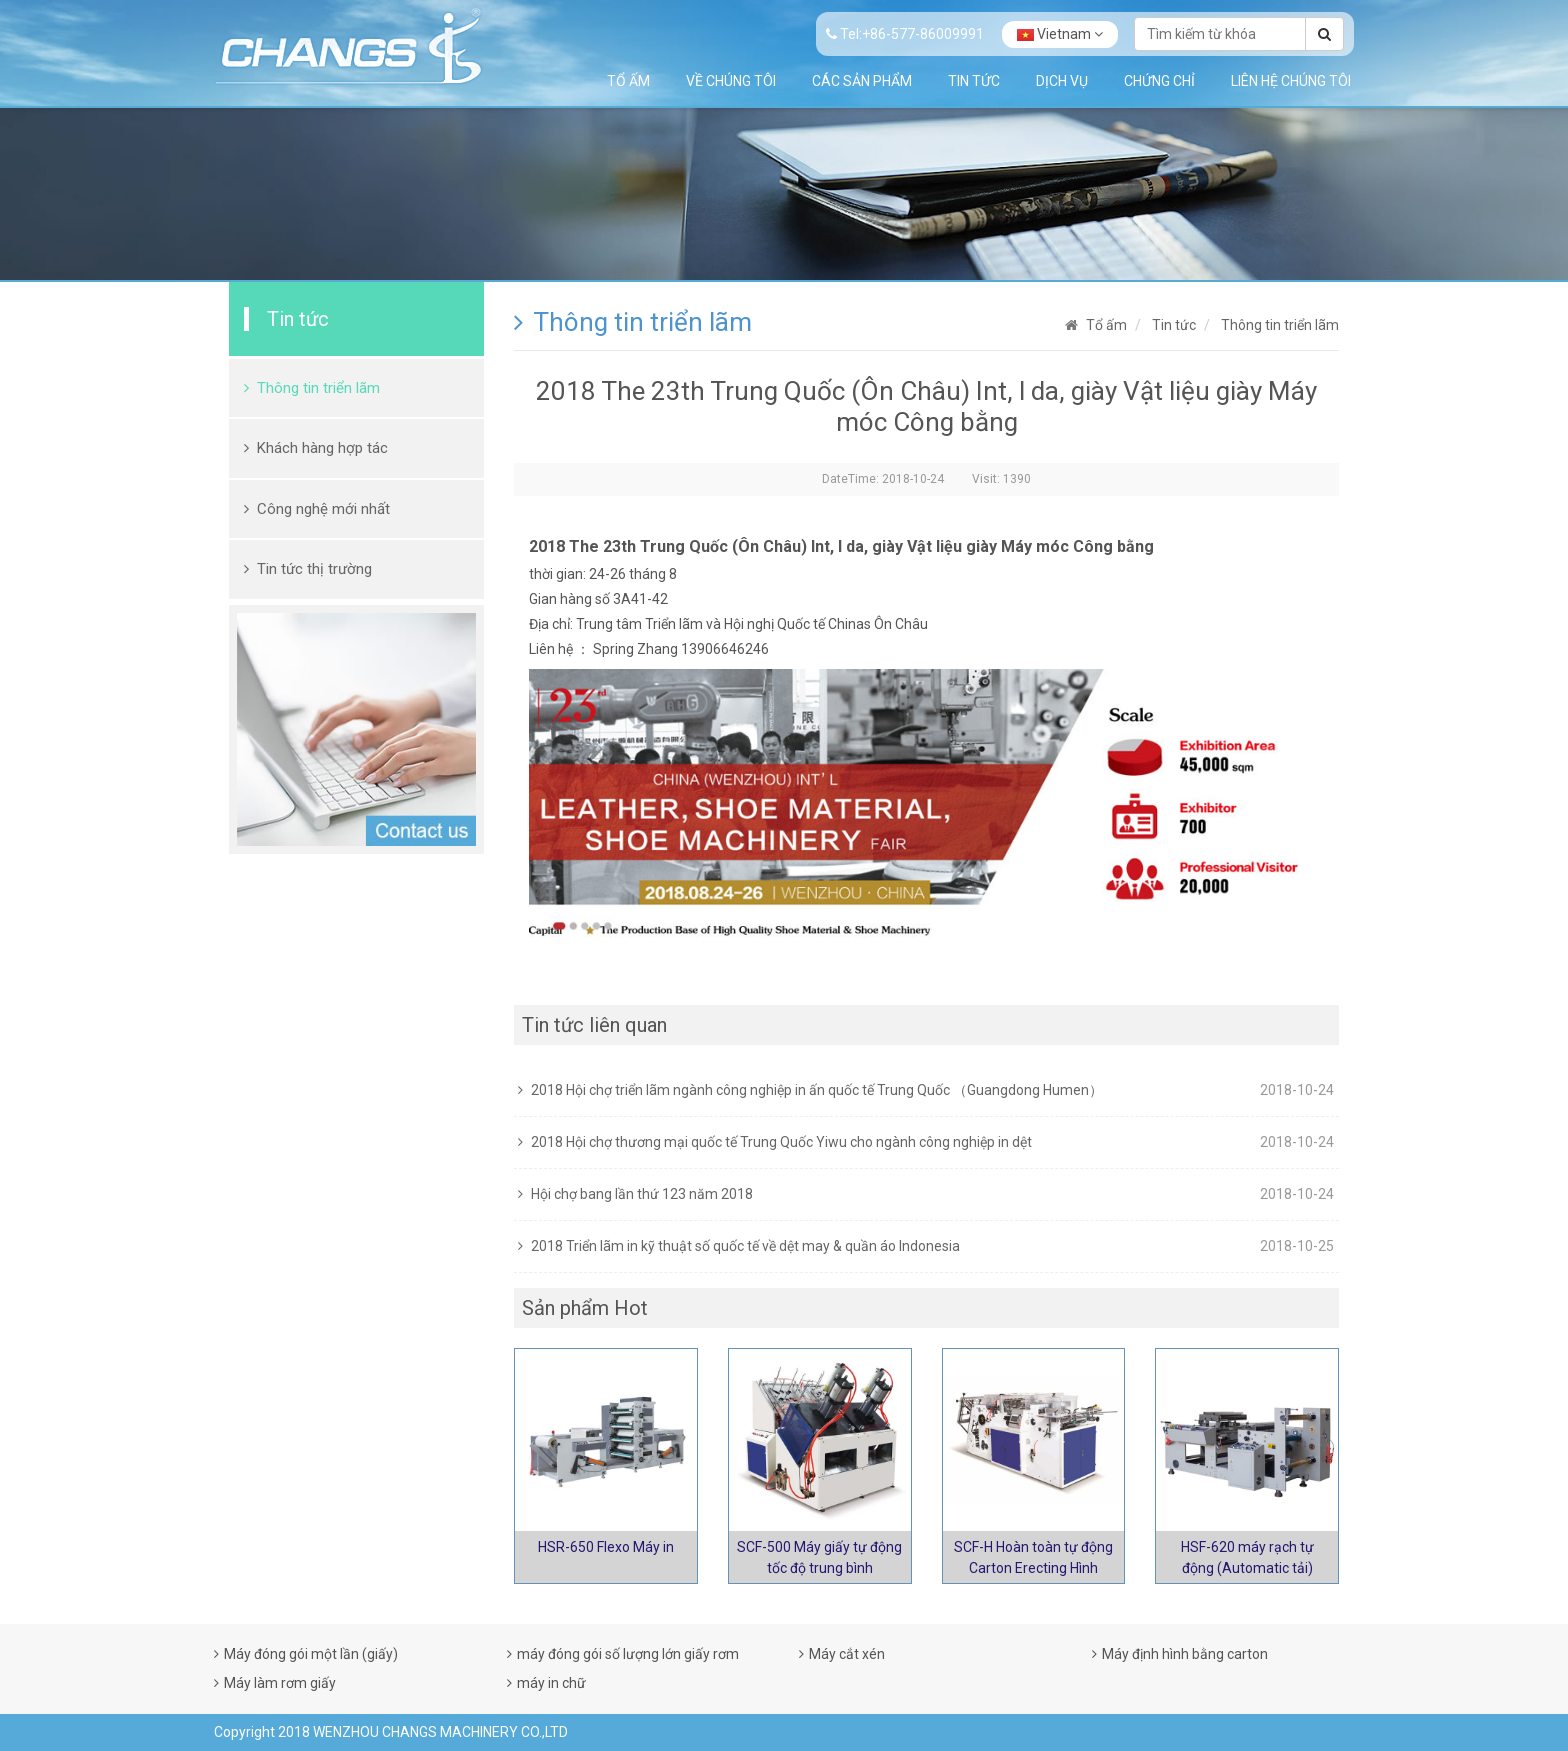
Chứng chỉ (1159, 81)
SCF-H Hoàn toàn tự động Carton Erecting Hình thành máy (1033, 1568)
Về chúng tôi (731, 81)
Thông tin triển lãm (318, 388)
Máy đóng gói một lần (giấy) (311, 1654)
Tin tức (974, 81)
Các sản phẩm (862, 81)
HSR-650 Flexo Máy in (606, 1547)
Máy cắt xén (847, 1654)
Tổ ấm (628, 81)
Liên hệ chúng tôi (1291, 81)
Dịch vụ (1062, 81)
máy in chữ (551, 1683)
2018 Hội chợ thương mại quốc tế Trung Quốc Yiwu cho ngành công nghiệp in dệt (781, 1142)
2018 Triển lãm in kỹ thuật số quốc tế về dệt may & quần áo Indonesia (745, 1246)
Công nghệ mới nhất (323, 509)
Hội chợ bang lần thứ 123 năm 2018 (642, 1194)
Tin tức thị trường (314, 569)
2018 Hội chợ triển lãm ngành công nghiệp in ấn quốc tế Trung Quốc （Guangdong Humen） (817, 1090)
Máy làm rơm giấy (280, 1683)
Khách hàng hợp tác (322, 448)
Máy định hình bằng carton (1185, 1654)
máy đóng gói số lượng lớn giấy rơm (628, 1654)
